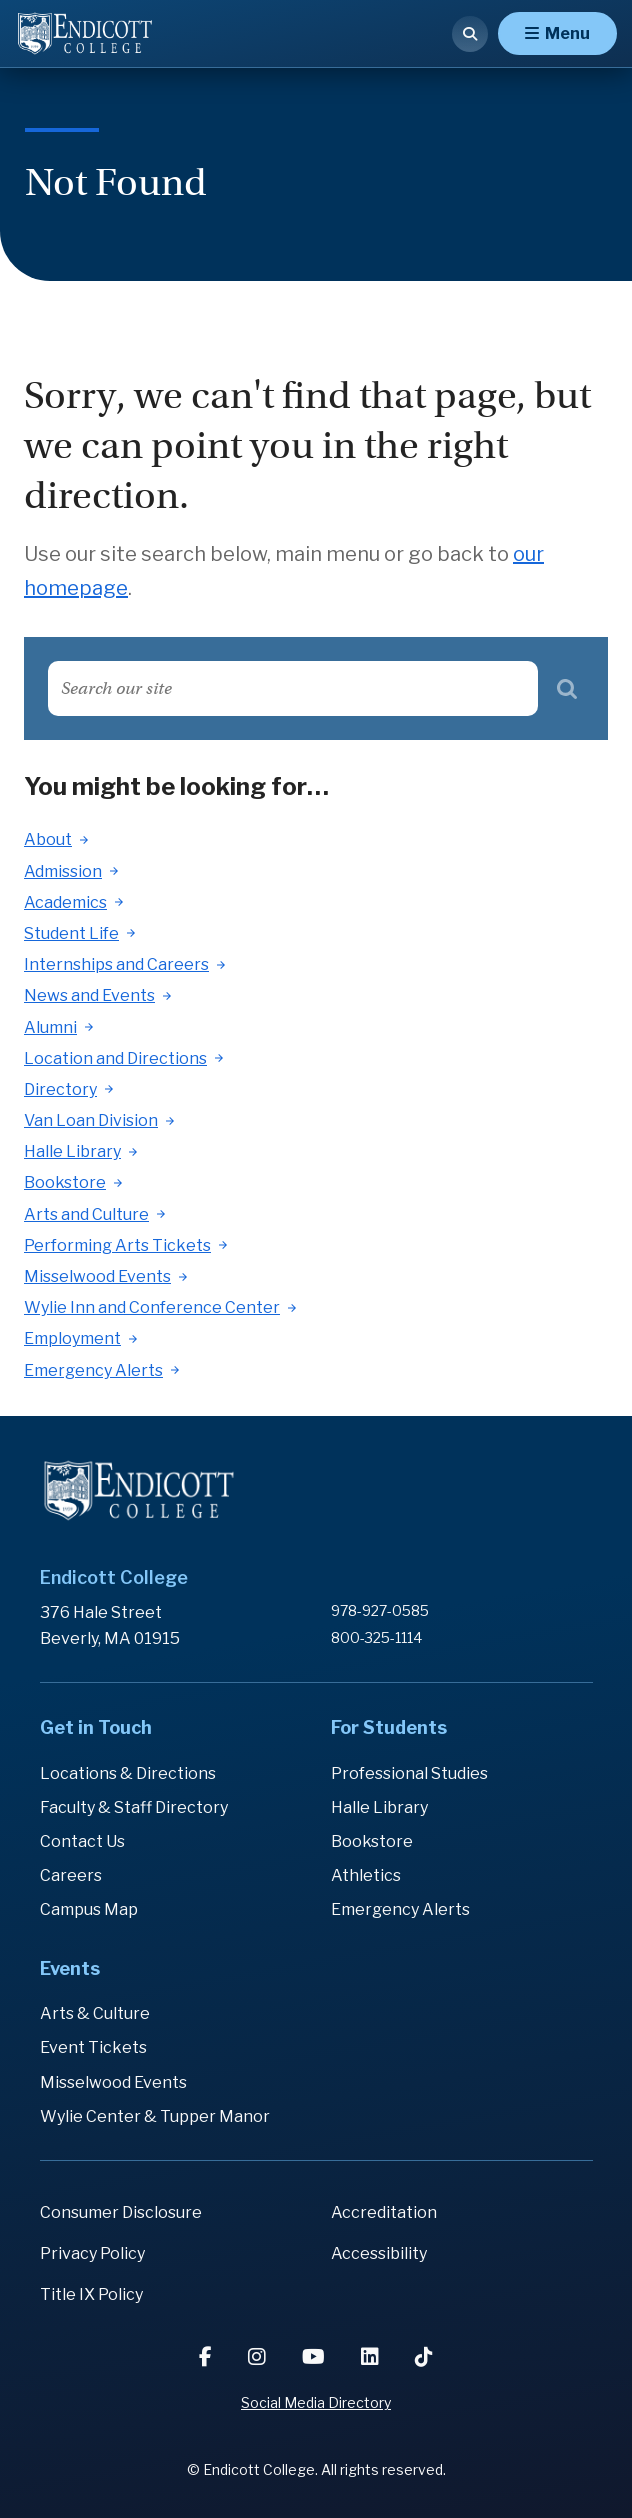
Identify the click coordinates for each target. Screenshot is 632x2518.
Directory (60, 1089)
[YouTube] (315, 2357)
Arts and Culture (86, 1214)
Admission (63, 871)
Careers (71, 1875)
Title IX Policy (91, 2294)
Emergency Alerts (93, 1370)
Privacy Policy (92, 2253)
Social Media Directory (316, 2402)
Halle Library (72, 1151)
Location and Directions (115, 1058)
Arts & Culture (95, 2013)
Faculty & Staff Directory (134, 1807)
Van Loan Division (91, 1120)
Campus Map (89, 1909)
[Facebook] (207, 2357)
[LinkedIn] (372, 2357)
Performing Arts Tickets (117, 1245)
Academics (65, 902)
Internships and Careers (116, 964)
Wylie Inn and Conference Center (152, 1307)
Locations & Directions (128, 1773)
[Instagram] (259, 2357)
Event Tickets (93, 2047)
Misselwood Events (97, 1276)
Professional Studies (409, 1773)
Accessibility (379, 2253)
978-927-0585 (380, 1610)
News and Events (89, 995)
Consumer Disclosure (121, 2212)
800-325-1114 (376, 1637)
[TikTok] (424, 2357)
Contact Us (82, 1841)
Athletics (366, 1875)
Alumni (50, 1027)
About (48, 839)
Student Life (71, 933)
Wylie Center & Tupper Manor (155, 2116)
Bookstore (65, 1182)
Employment (72, 1338)
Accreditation (384, 2212)
